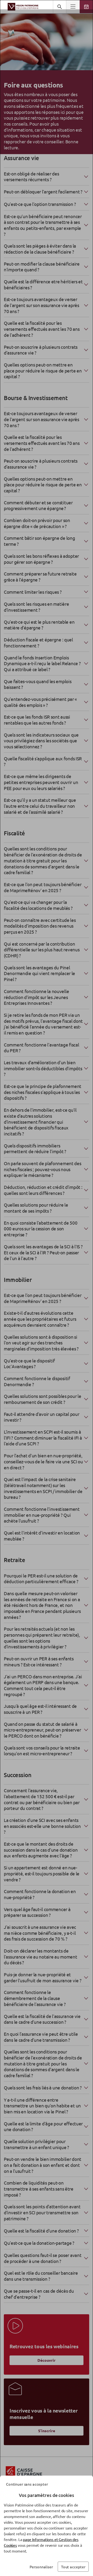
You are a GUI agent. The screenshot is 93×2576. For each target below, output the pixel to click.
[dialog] (46, 1288)
